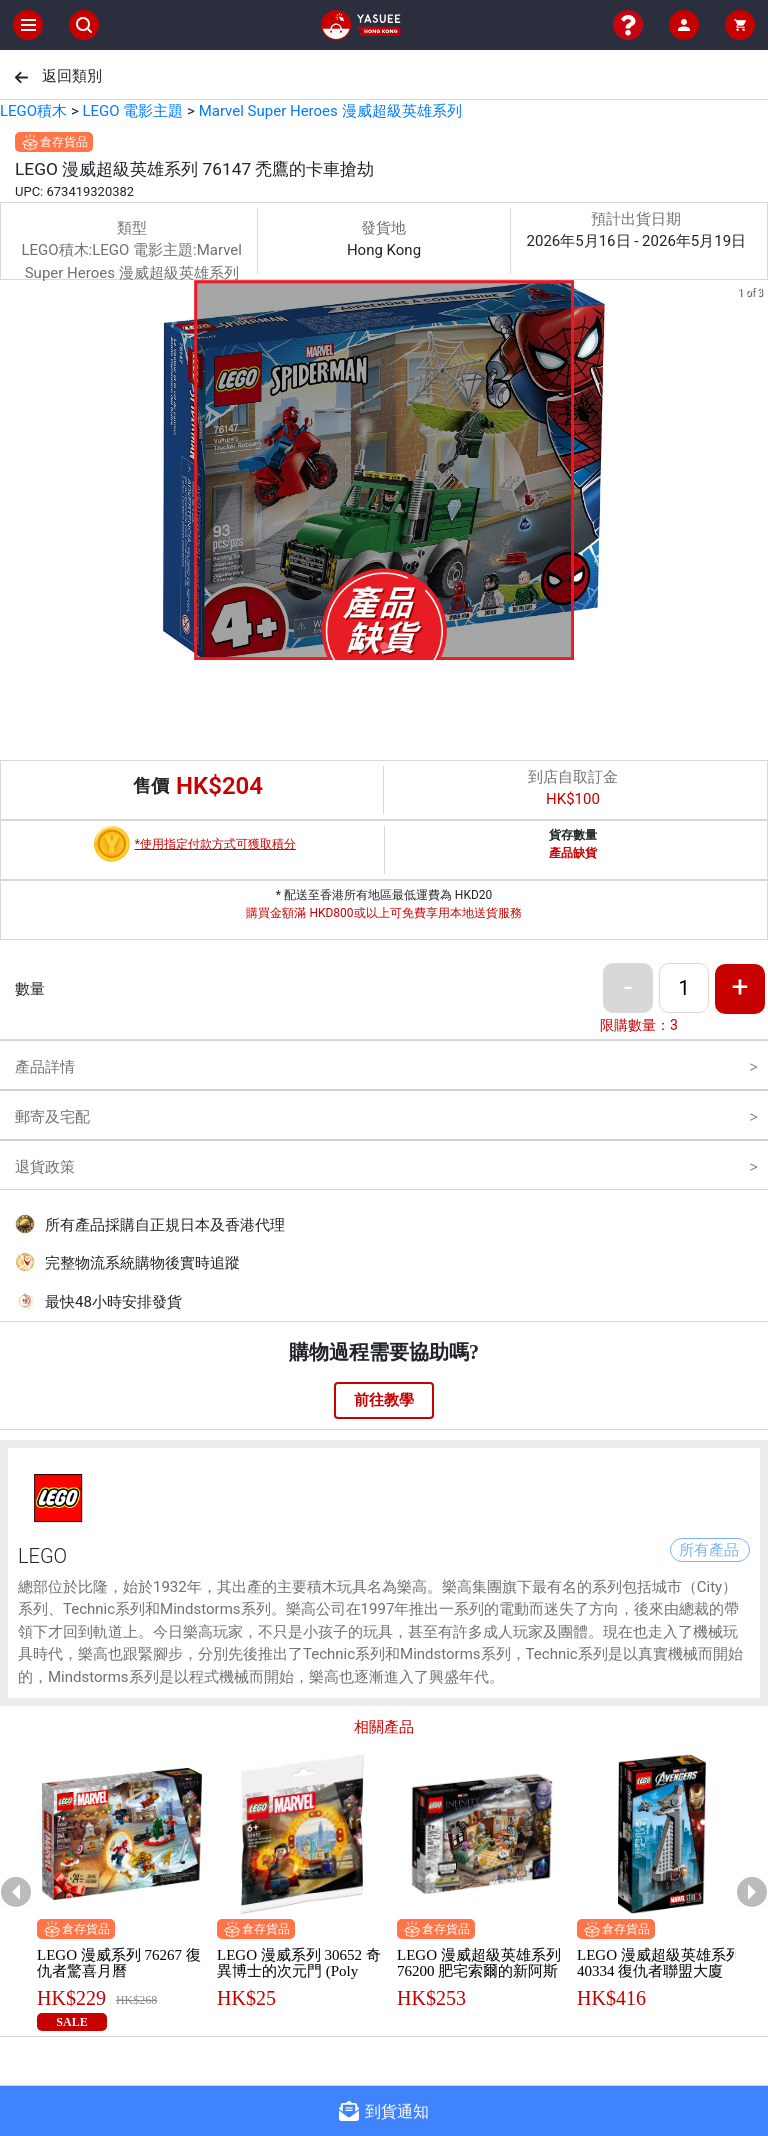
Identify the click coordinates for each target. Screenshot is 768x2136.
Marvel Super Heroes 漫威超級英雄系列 (330, 111)
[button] (360, 646)
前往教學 (384, 1400)
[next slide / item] (754, 473)
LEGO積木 (33, 111)
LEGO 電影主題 (132, 111)
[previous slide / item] (14, 473)
